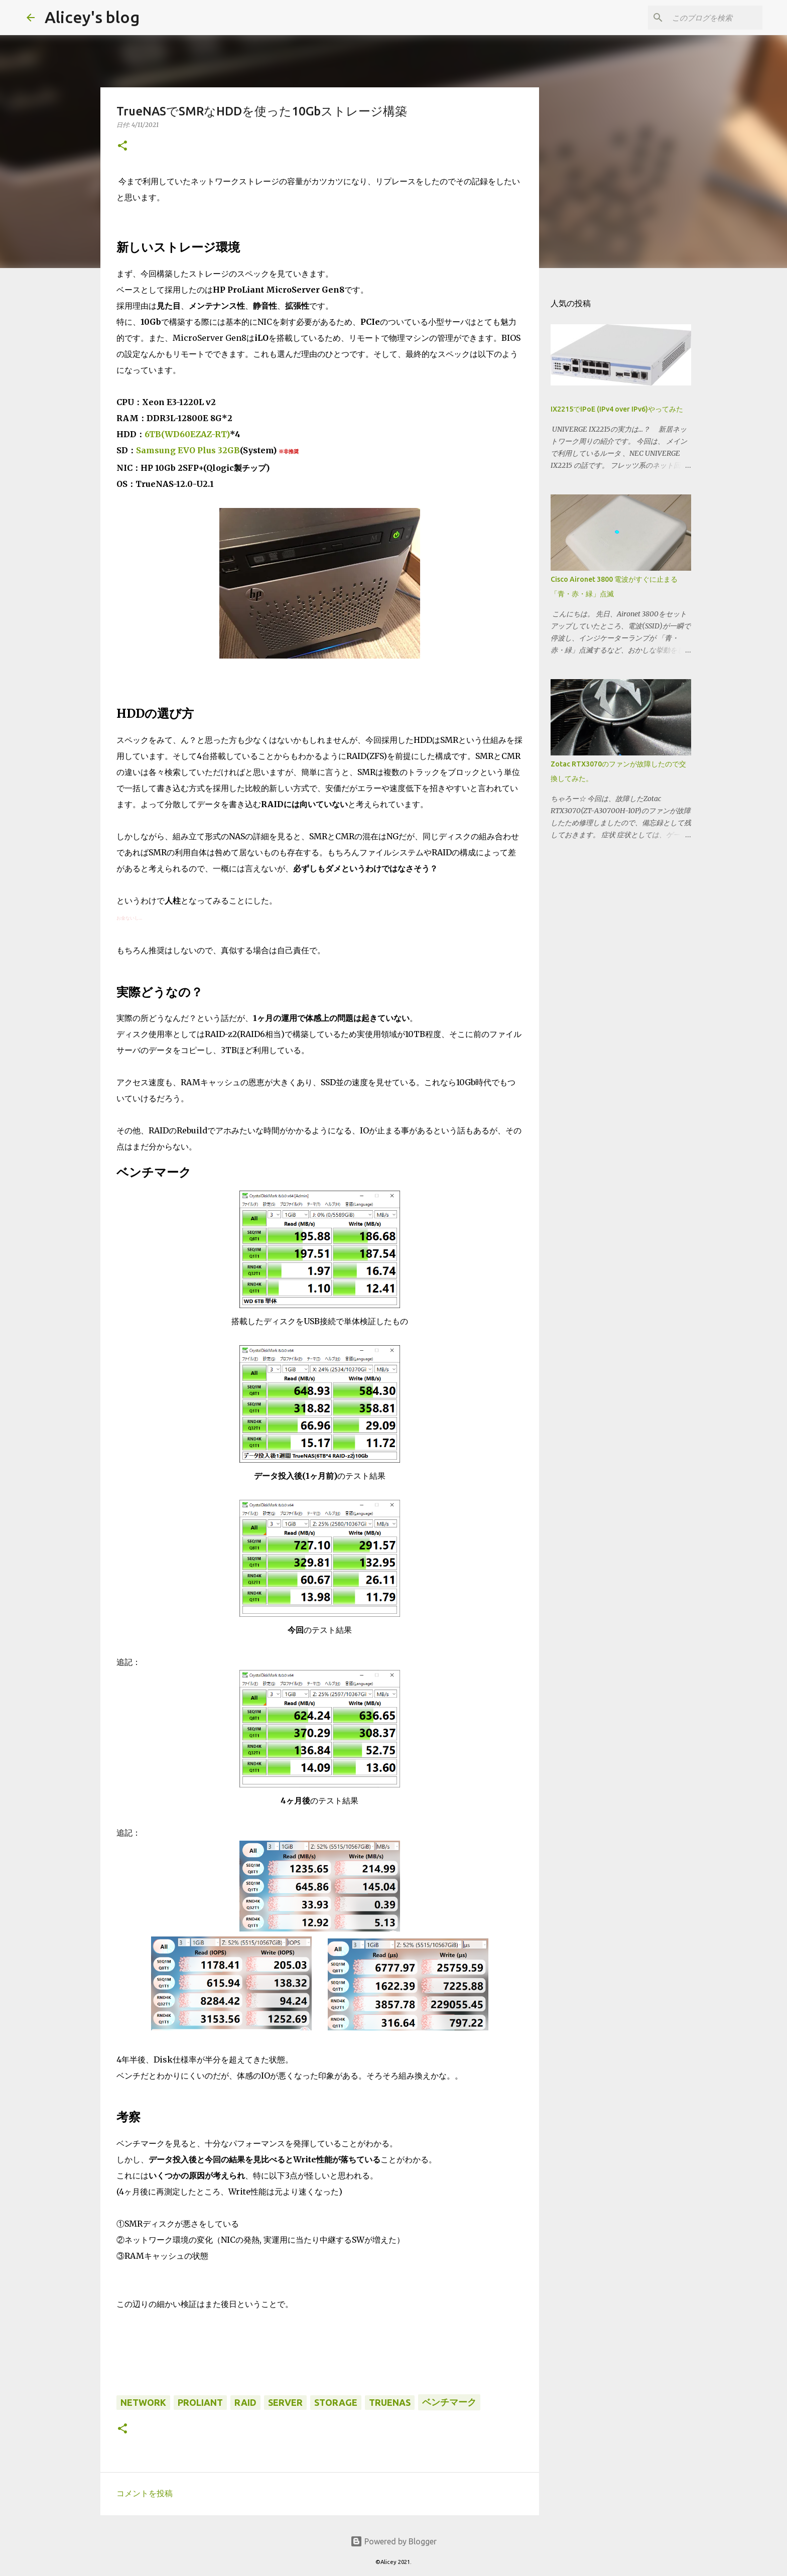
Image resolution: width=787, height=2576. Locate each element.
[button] (122, 146)
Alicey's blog (92, 17)
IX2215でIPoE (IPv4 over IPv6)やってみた (617, 409)
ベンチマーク (449, 2402)
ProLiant (200, 2402)
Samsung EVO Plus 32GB (188, 450)
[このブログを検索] (709, 18)
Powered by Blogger (393, 2541)
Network (143, 2402)
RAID (245, 2402)
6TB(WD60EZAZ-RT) (187, 434)
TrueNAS (390, 2402)
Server (285, 2402)
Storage (335, 2402)
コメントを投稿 (144, 2493)
